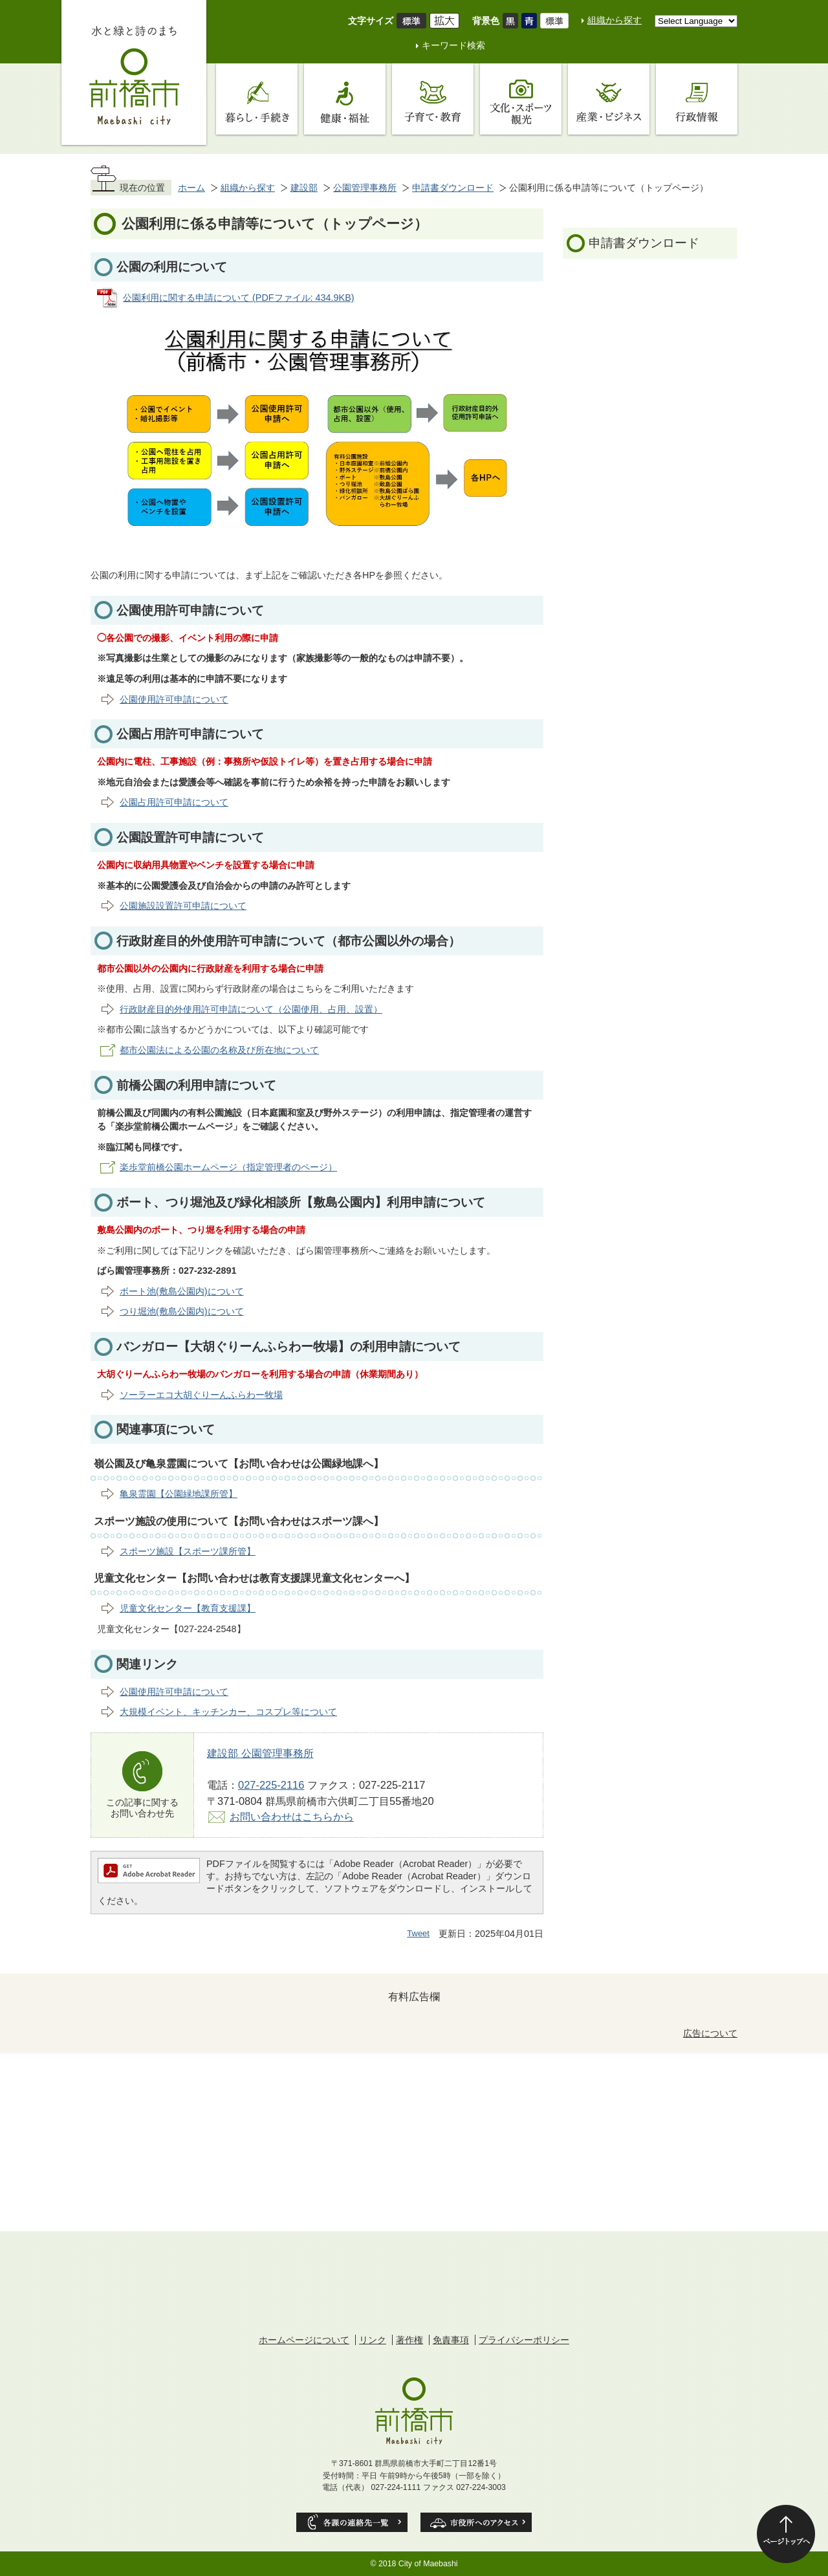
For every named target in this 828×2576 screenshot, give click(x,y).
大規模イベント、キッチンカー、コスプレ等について (228, 1712)
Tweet (418, 1933)
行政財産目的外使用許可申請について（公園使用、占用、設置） (251, 1009)
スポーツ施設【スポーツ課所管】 (188, 1551)
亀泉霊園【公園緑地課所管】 (178, 1494)
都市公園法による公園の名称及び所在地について (219, 1050)
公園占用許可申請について (174, 802)
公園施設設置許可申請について (183, 906)
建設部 (304, 187)
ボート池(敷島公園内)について (182, 1291)
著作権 (409, 2340)
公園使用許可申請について (174, 699)
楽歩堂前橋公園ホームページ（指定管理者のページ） (228, 1167)
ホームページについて (304, 2340)
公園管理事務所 (365, 187)
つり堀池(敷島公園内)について (182, 1311)
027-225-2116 (271, 1785)
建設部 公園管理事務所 (260, 1753)
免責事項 (451, 2340)
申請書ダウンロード (453, 187)
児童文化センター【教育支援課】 (188, 1608)
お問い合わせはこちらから (292, 1816)
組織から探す (614, 20)
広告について (710, 2033)
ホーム (191, 187)
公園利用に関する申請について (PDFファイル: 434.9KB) (238, 297)
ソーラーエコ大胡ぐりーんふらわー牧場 (201, 1395)
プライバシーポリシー (524, 2340)
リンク (372, 2340)
